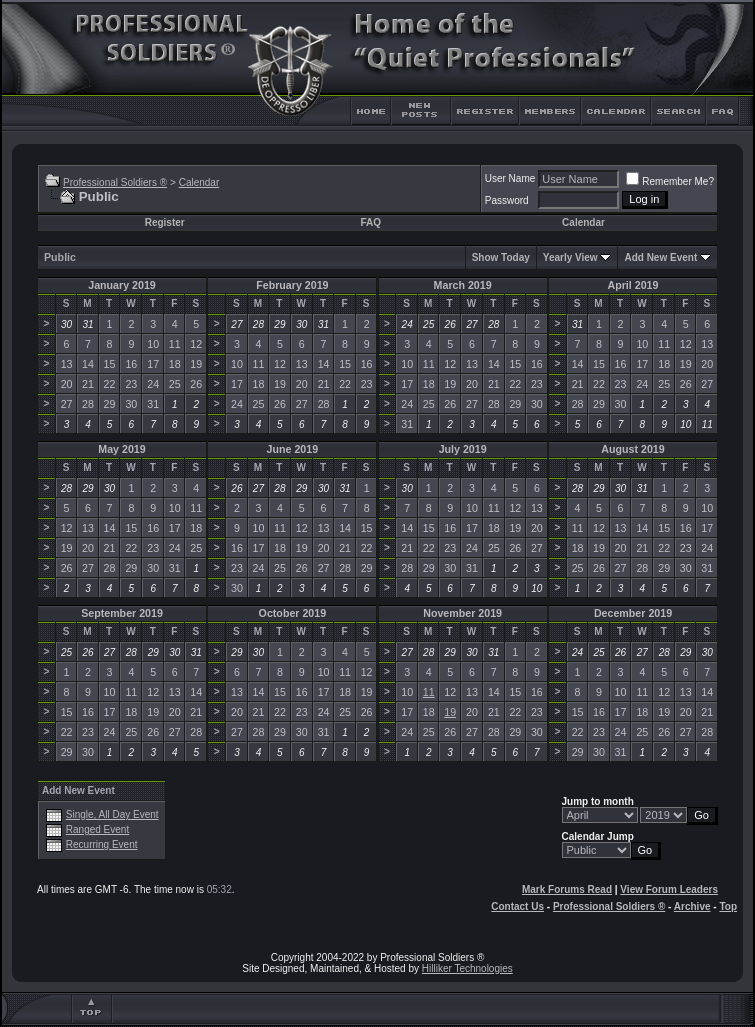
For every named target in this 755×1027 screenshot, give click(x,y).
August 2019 (632, 449)
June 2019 (293, 449)
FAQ (370, 222)
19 (450, 712)
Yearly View (570, 257)
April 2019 (633, 285)
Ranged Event (97, 829)
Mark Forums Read (567, 889)
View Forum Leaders (669, 889)
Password (507, 200)
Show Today (501, 257)
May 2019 (121, 449)
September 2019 (122, 613)
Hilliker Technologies (467, 968)
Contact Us (517, 906)
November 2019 (462, 613)
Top (728, 906)
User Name (510, 178)
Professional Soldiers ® (115, 182)
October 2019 (293, 613)
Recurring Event (102, 844)
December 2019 (633, 613)
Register (165, 222)
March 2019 (463, 285)
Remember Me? (670, 181)
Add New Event (660, 257)
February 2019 (292, 285)
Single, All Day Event (112, 814)
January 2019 (122, 285)
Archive (692, 906)
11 (429, 692)
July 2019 (463, 449)
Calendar (199, 182)
